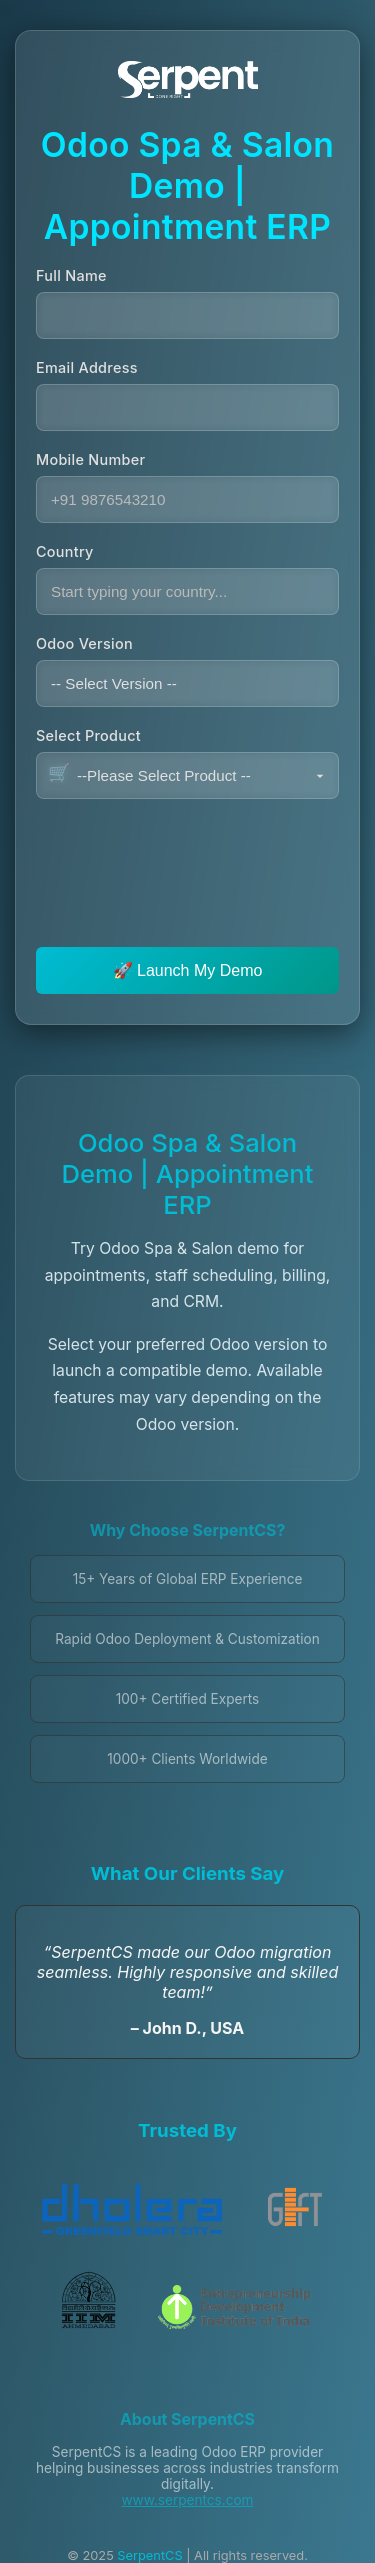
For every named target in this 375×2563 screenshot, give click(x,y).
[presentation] (188, 858)
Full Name (71, 275)
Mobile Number (90, 459)
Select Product (88, 735)
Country (65, 551)
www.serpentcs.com (188, 2500)
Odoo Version (84, 643)
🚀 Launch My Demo (188, 970)
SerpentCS (149, 2555)
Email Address (87, 367)
